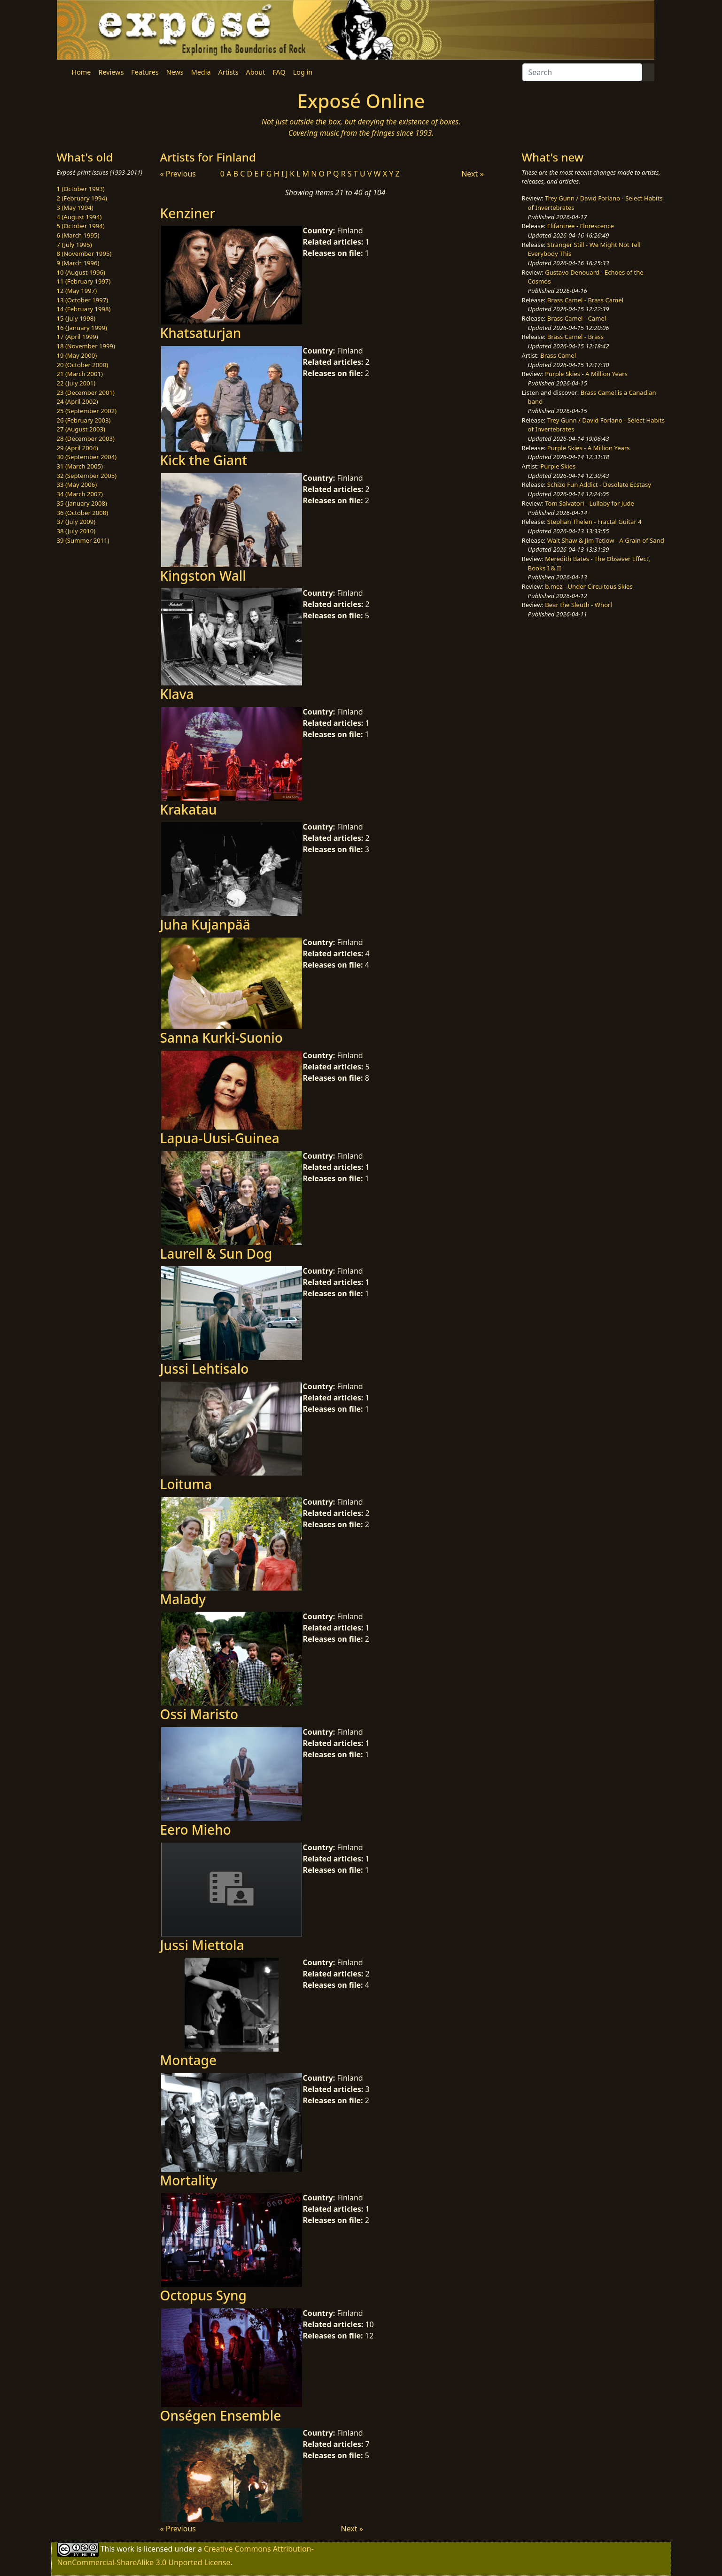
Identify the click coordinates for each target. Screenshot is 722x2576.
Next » (472, 174)
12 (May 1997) (77, 290)
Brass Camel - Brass (575, 336)
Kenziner (188, 213)
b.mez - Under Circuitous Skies (589, 586)
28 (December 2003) (86, 438)
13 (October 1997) (83, 300)
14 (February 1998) (84, 309)
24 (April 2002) (77, 401)
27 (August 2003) (81, 429)
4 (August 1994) (79, 217)
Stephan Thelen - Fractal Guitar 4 (594, 521)
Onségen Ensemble (220, 2415)
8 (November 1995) (84, 253)
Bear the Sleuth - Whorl (578, 604)
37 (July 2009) (76, 521)
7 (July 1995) (74, 244)
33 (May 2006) (77, 484)
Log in (302, 72)
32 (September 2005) (87, 475)
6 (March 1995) (78, 235)
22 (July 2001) (76, 383)
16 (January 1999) (82, 327)
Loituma (186, 1484)
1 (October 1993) (81, 189)
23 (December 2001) (86, 392)
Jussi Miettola (202, 1945)
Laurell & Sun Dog (216, 1253)
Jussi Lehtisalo (204, 1368)
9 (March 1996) (78, 263)
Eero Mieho (195, 1829)
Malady (183, 1599)
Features (144, 72)
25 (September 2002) (87, 411)
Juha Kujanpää (205, 924)
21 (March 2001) (80, 373)
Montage (188, 2060)
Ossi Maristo (199, 1714)
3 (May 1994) (75, 207)
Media (201, 72)
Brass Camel (558, 355)
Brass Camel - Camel (576, 318)
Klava (177, 694)
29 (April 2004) (77, 448)
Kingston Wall (203, 575)
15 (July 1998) (76, 318)
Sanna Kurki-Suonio (221, 1037)
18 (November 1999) (86, 346)
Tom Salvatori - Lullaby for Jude (589, 503)
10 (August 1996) (81, 272)
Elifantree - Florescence (580, 226)
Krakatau (188, 809)
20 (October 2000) (83, 365)
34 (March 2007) (80, 494)
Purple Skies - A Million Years (586, 373)
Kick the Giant (204, 460)
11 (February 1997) (84, 281)
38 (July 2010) (76, 531)
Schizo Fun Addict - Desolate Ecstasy (599, 484)
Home (81, 72)
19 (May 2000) (77, 355)
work (125, 2549)
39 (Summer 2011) (83, 540)
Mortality (188, 2180)
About (255, 72)
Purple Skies (557, 466)
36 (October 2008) (83, 512)
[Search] (582, 72)
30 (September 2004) (87, 457)
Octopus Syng (203, 2295)
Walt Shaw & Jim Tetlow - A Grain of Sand (605, 540)
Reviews (111, 72)
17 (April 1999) (77, 336)
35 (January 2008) (82, 503)
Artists (228, 72)
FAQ (278, 72)
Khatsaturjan (200, 333)
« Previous (178, 174)
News (175, 72)
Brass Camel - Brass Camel (585, 300)
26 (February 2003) (84, 420)
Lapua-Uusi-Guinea (219, 1138)
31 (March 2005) (80, 466)
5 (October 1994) (81, 226)
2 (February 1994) (82, 198)
